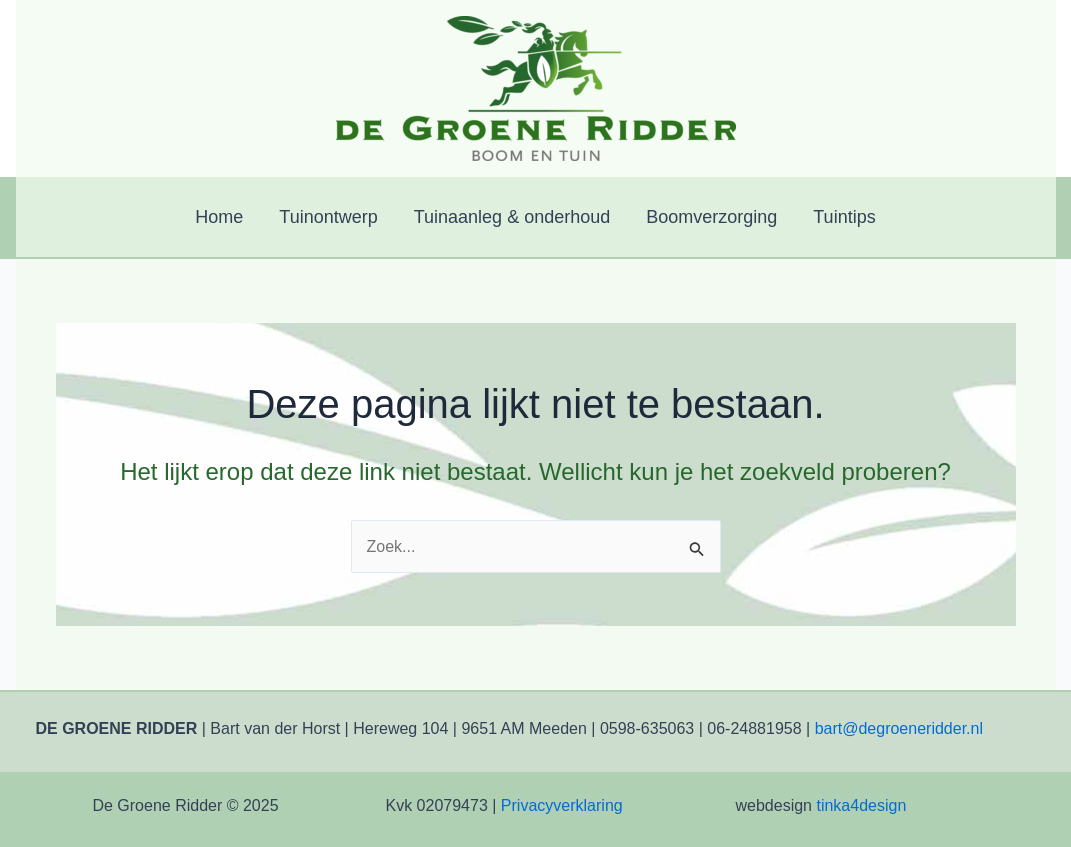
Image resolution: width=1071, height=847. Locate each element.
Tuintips (844, 217)
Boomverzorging (711, 217)
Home (219, 217)
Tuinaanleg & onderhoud (512, 217)
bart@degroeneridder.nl (899, 728)
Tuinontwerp (328, 217)
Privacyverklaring (562, 805)
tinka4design (861, 805)
